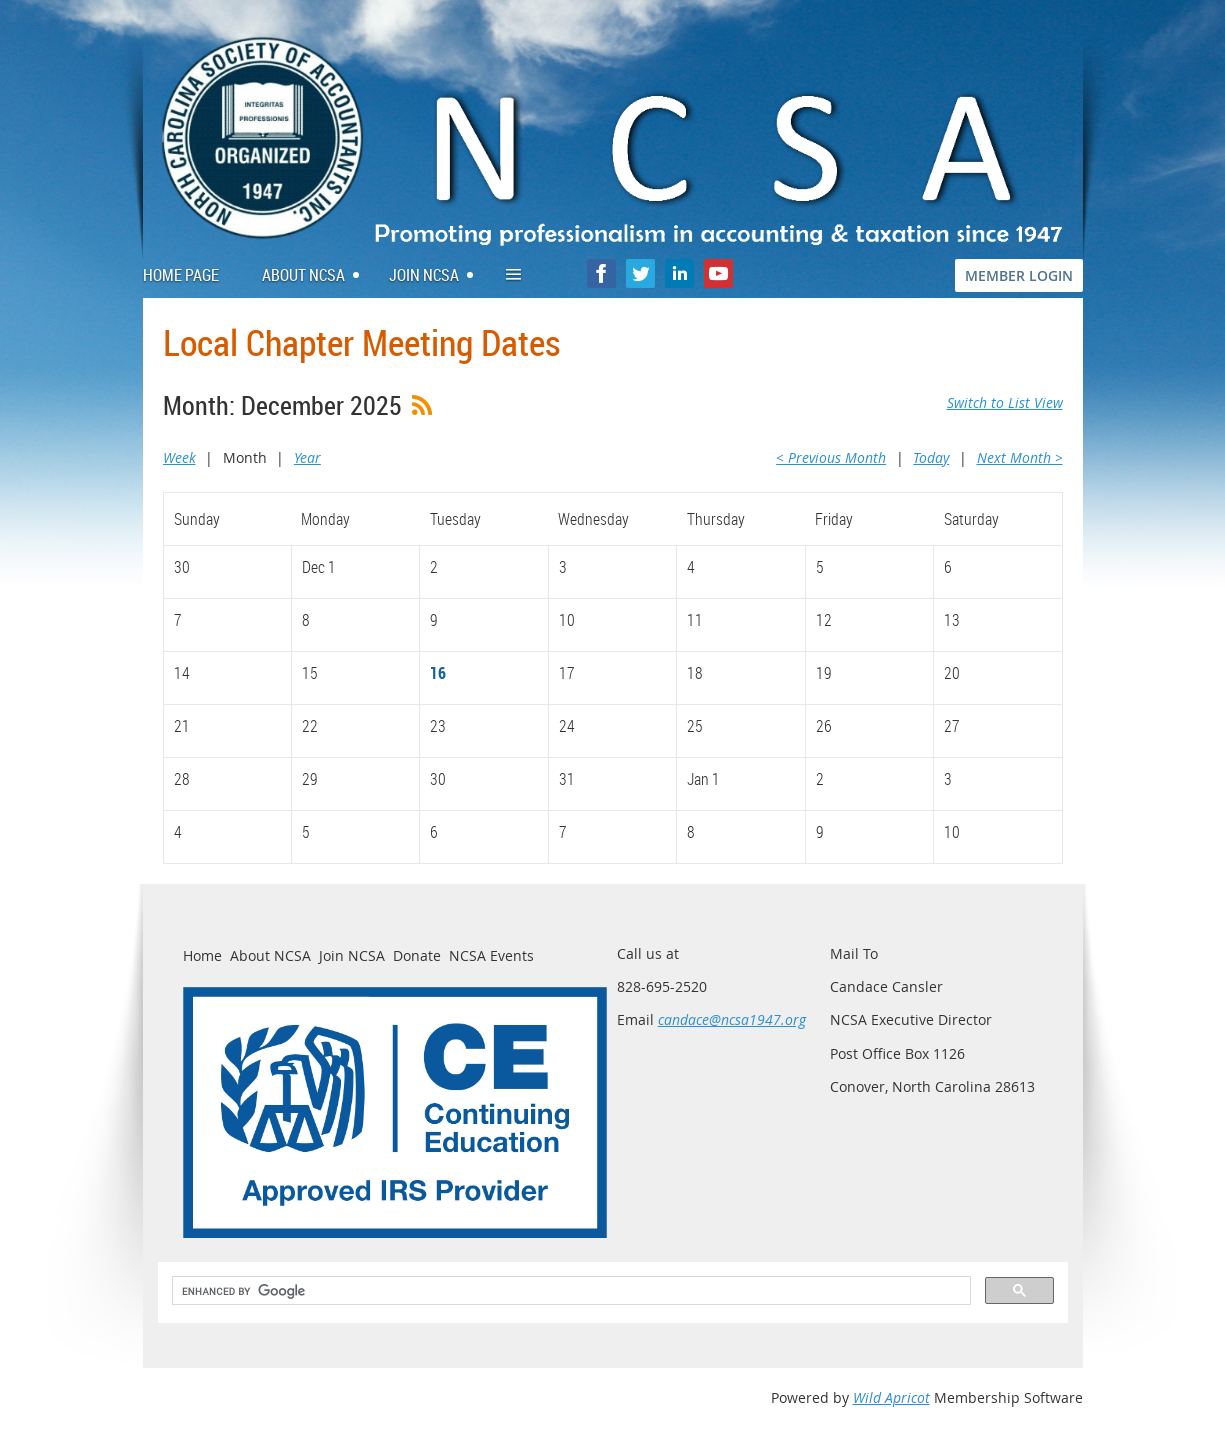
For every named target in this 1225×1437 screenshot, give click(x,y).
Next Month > (1020, 457)
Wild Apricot (891, 1397)
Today (931, 457)
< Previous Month (831, 457)
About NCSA (270, 955)
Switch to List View (1005, 402)
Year (307, 457)
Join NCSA (352, 955)
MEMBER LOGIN (1019, 275)
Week (179, 457)
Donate (417, 955)
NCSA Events (491, 955)
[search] (569, 1291)
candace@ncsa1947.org (732, 1019)
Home (202, 955)
